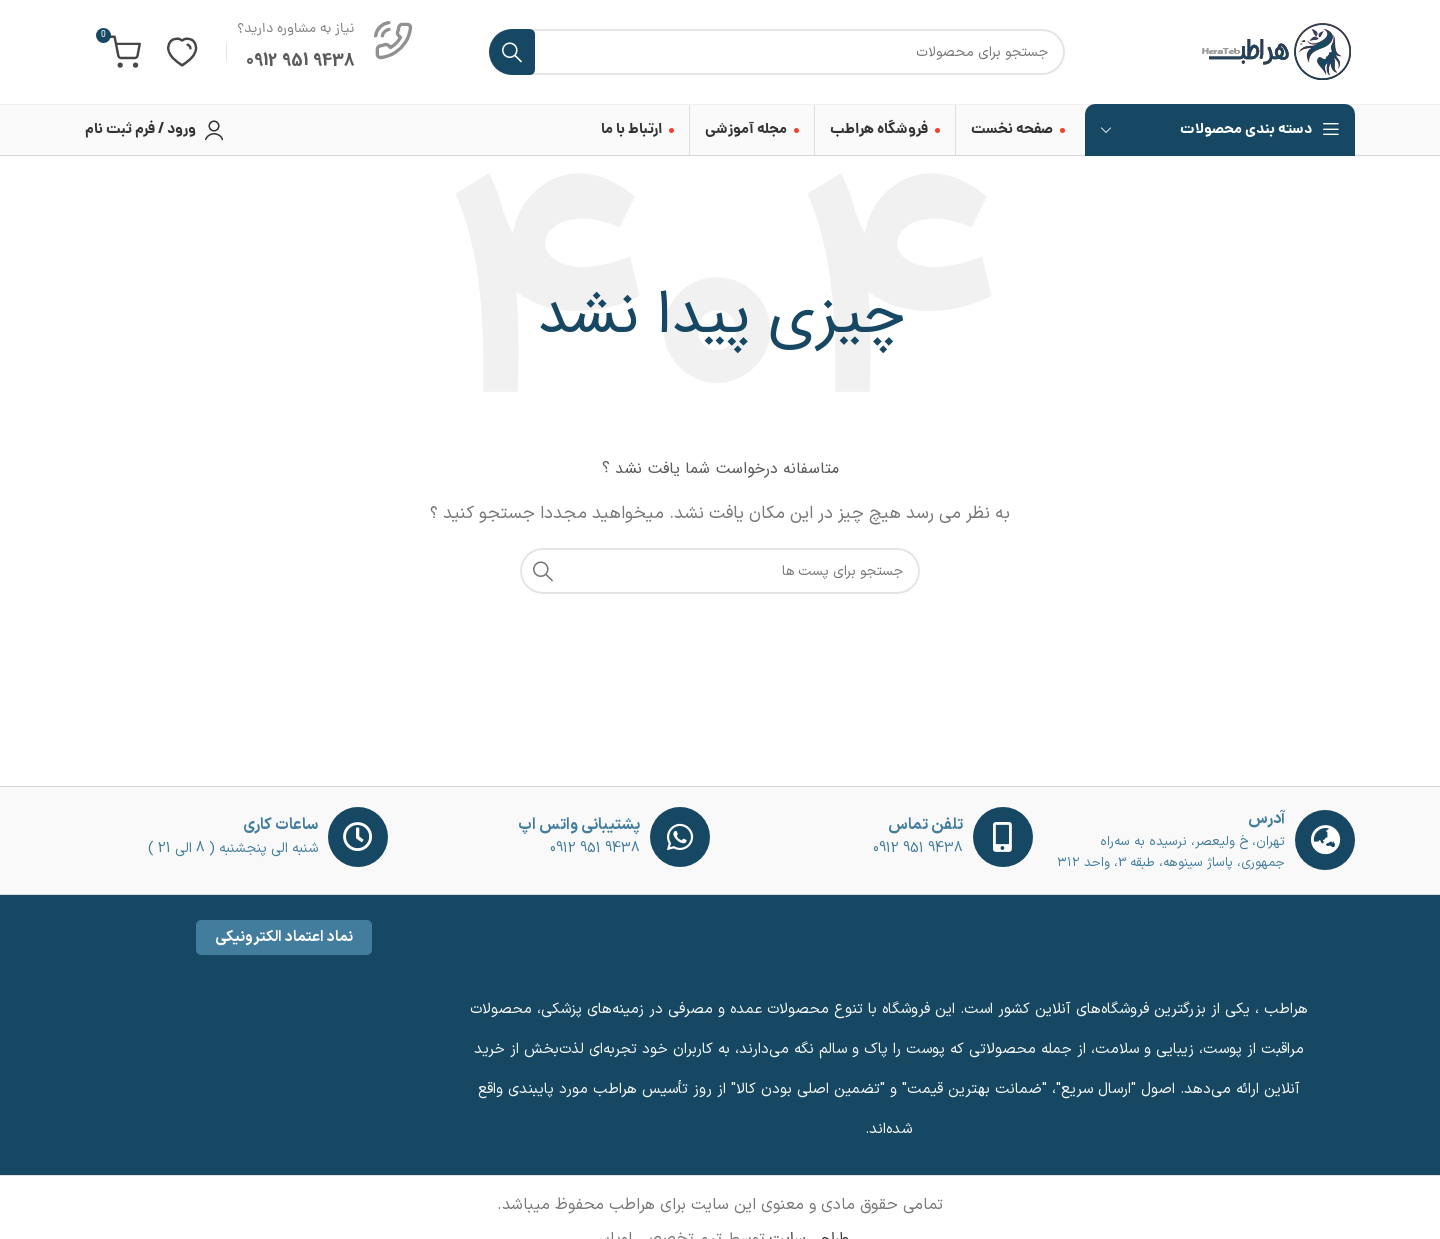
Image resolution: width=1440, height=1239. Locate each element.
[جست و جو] (777, 52)
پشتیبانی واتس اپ (579, 825)
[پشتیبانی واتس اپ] (680, 837)
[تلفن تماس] (1003, 837)
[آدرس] (1325, 840)
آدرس (1266, 819)
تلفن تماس (925, 825)
